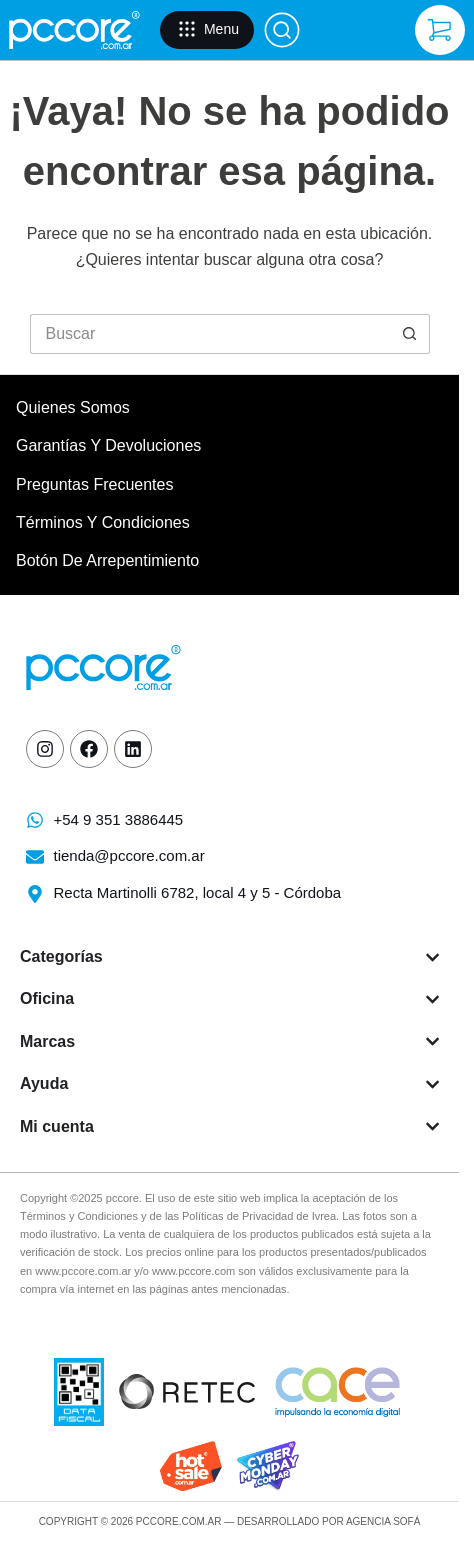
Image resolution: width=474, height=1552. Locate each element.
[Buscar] (282, 30)
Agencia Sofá (383, 1521)
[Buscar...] (210, 334)
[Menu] (207, 30)
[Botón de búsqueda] (410, 334)
